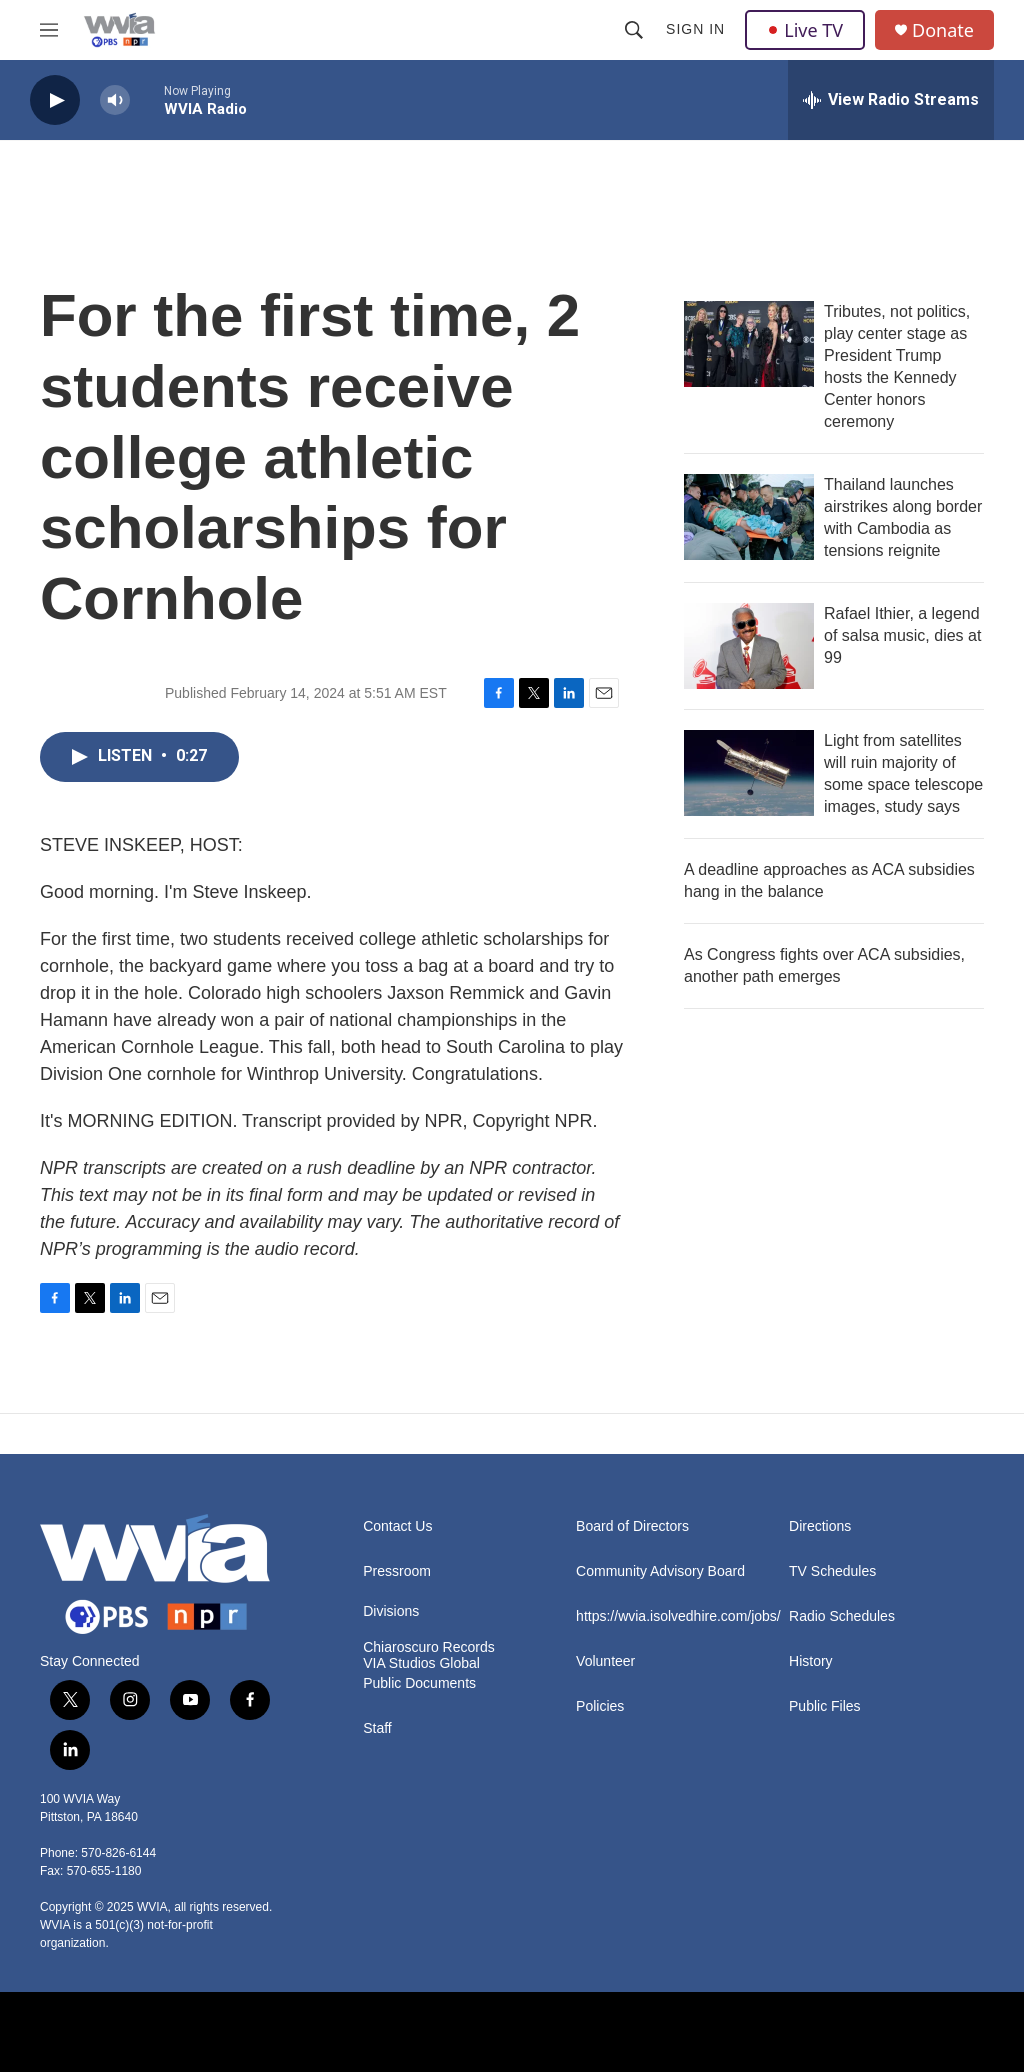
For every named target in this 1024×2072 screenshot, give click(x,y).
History (811, 1661)
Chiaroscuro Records (429, 1647)
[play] (55, 100)
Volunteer (605, 1661)
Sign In (695, 29)
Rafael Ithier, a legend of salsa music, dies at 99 (902, 635)
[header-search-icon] (634, 30)
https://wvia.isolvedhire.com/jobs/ (673, 1616)
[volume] (115, 100)
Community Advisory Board (660, 1571)
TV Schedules (832, 1571)
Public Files (825, 1706)
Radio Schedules (842, 1616)
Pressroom (397, 1571)
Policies (600, 1706)
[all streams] (891, 100)
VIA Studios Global (421, 1663)
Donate (943, 30)
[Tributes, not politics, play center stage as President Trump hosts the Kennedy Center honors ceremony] (749, 344)
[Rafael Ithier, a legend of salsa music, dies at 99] (749, 646)
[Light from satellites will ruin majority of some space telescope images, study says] (749, 773)
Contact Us (397, 1526)
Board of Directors (632, 1526)
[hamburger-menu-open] (49, 30)
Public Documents (419, 1683)
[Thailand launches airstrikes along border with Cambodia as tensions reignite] (749, 517)
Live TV (805, 30)
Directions (820, 1526)
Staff (377, 1728)
